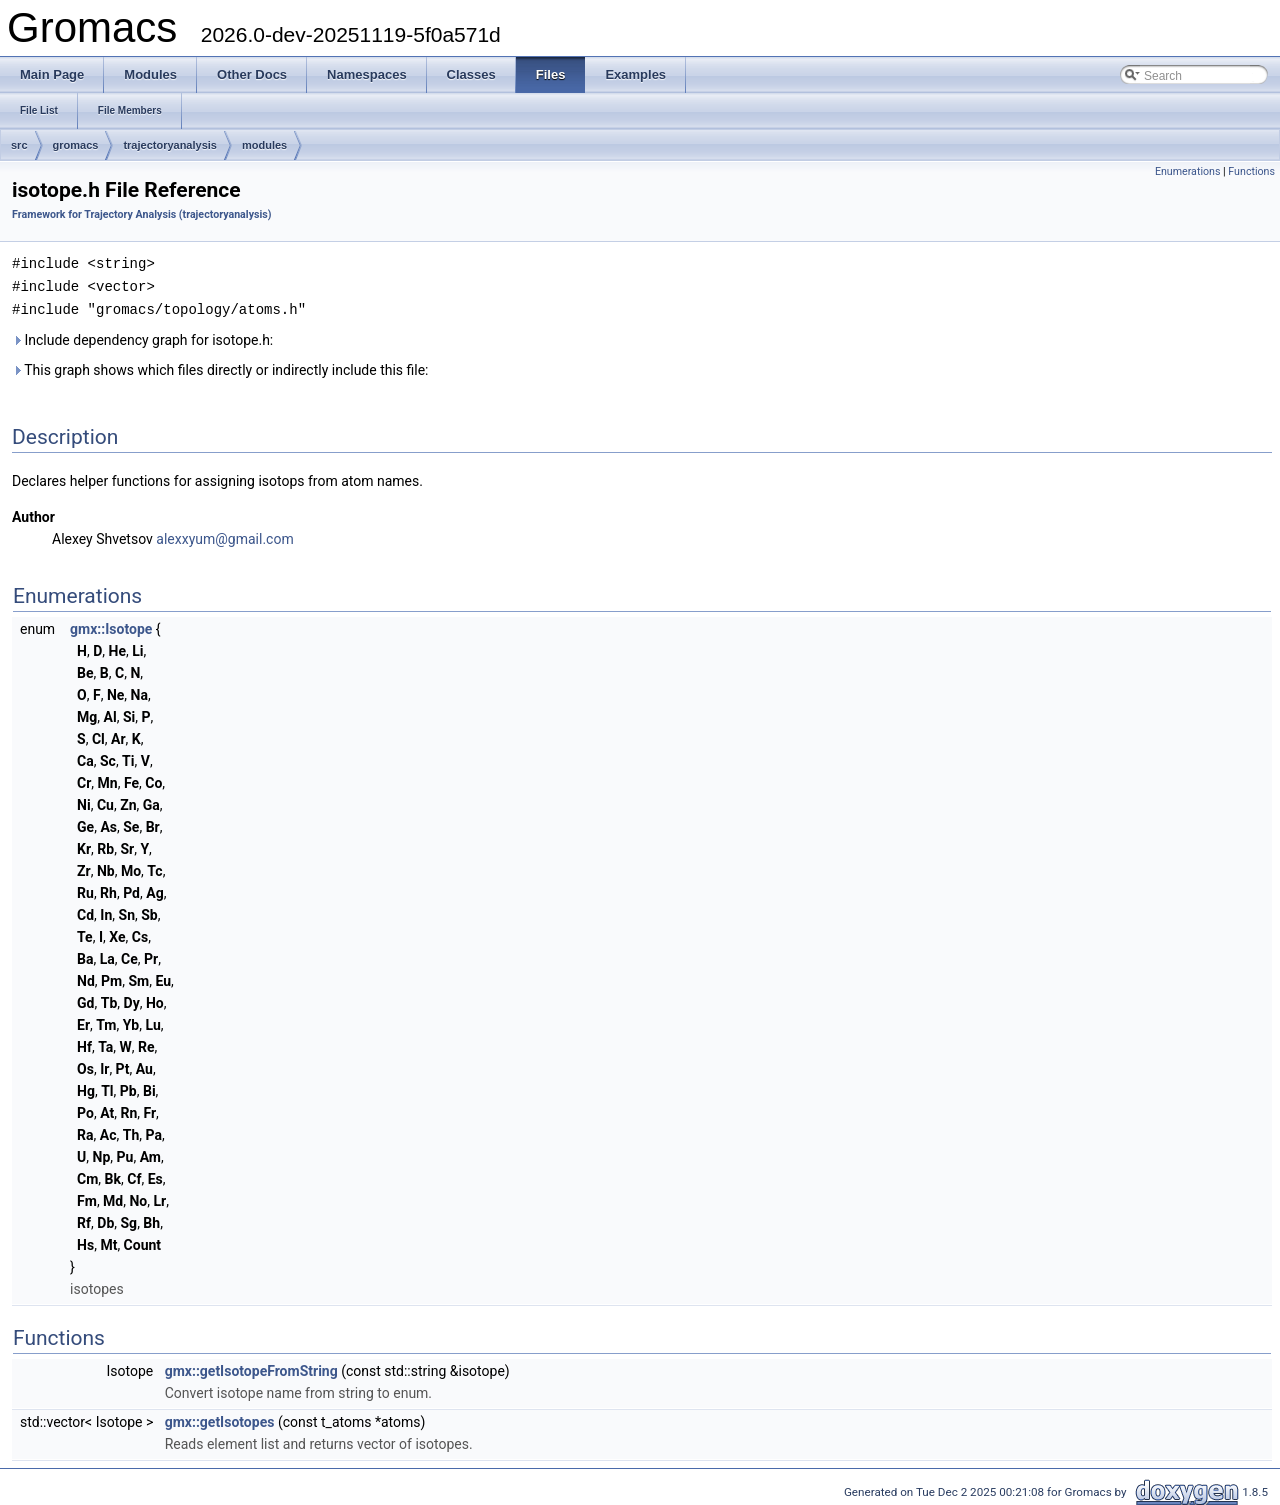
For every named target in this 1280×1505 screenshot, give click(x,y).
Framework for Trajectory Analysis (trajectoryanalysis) (142, 214)
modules (264, 145)
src (19, 145)
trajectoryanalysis (170, 145)
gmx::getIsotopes (220, 1419)
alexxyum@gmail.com (224, 536)
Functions (1251, 171)
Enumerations (1188, 171)
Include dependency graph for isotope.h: (142, 337)
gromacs (76, 145)
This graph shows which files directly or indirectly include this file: (220, 367)
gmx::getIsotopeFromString (251, 1368)
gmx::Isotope (111, 626)
